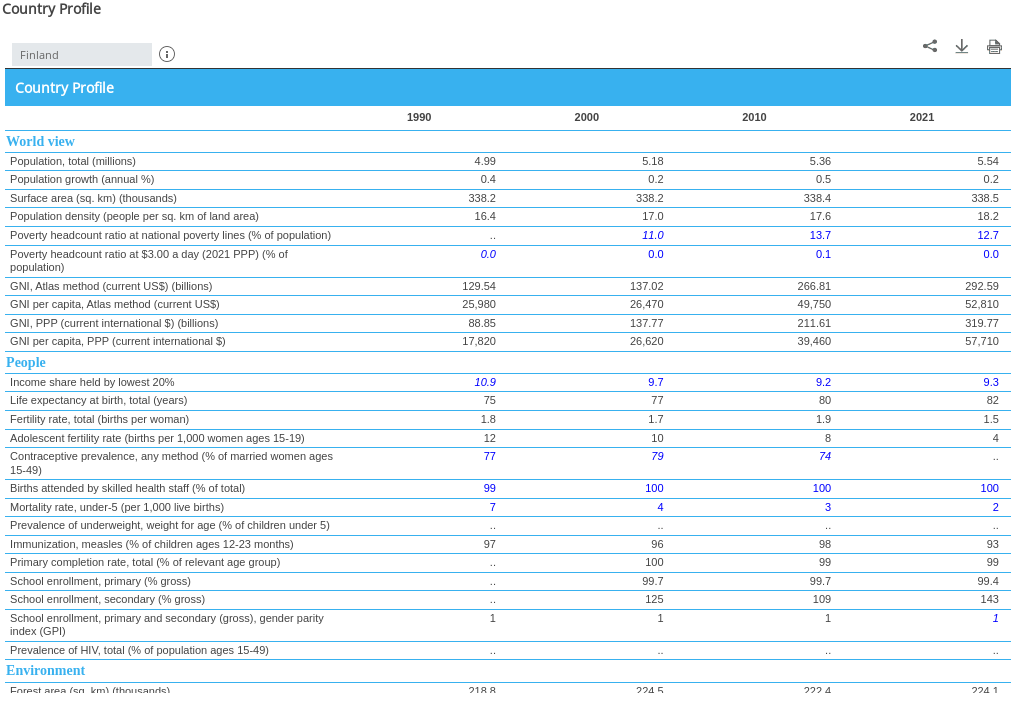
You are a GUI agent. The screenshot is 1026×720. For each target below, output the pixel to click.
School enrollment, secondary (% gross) (107, 599)
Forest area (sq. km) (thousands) (90, 691)
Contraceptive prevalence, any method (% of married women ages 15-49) (171, 463)
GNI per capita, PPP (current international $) (118, 341)
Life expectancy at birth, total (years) (98, 400)
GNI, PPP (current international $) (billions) (114, 323)
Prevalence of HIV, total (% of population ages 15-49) (139, 650)
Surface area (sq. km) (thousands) (93, 198)
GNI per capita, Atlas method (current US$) (115, 304)
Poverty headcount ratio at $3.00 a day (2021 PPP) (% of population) (149, 261)
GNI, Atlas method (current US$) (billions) (111, 286)
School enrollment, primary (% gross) (100, 581)
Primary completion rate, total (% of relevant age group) (145, 562)
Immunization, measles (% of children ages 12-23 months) (152, 544)
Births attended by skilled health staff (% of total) (127, 488)
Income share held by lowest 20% (92, 382)
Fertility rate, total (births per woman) (99, 419)
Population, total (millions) (73, 161)
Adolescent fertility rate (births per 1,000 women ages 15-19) (157, 438)
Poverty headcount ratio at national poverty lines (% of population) (170, 235)
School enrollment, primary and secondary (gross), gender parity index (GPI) (167, 625)
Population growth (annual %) (82, 179)
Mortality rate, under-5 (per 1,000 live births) (117, 507)
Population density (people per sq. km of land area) (134, 216)
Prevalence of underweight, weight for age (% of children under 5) (170, 525)
